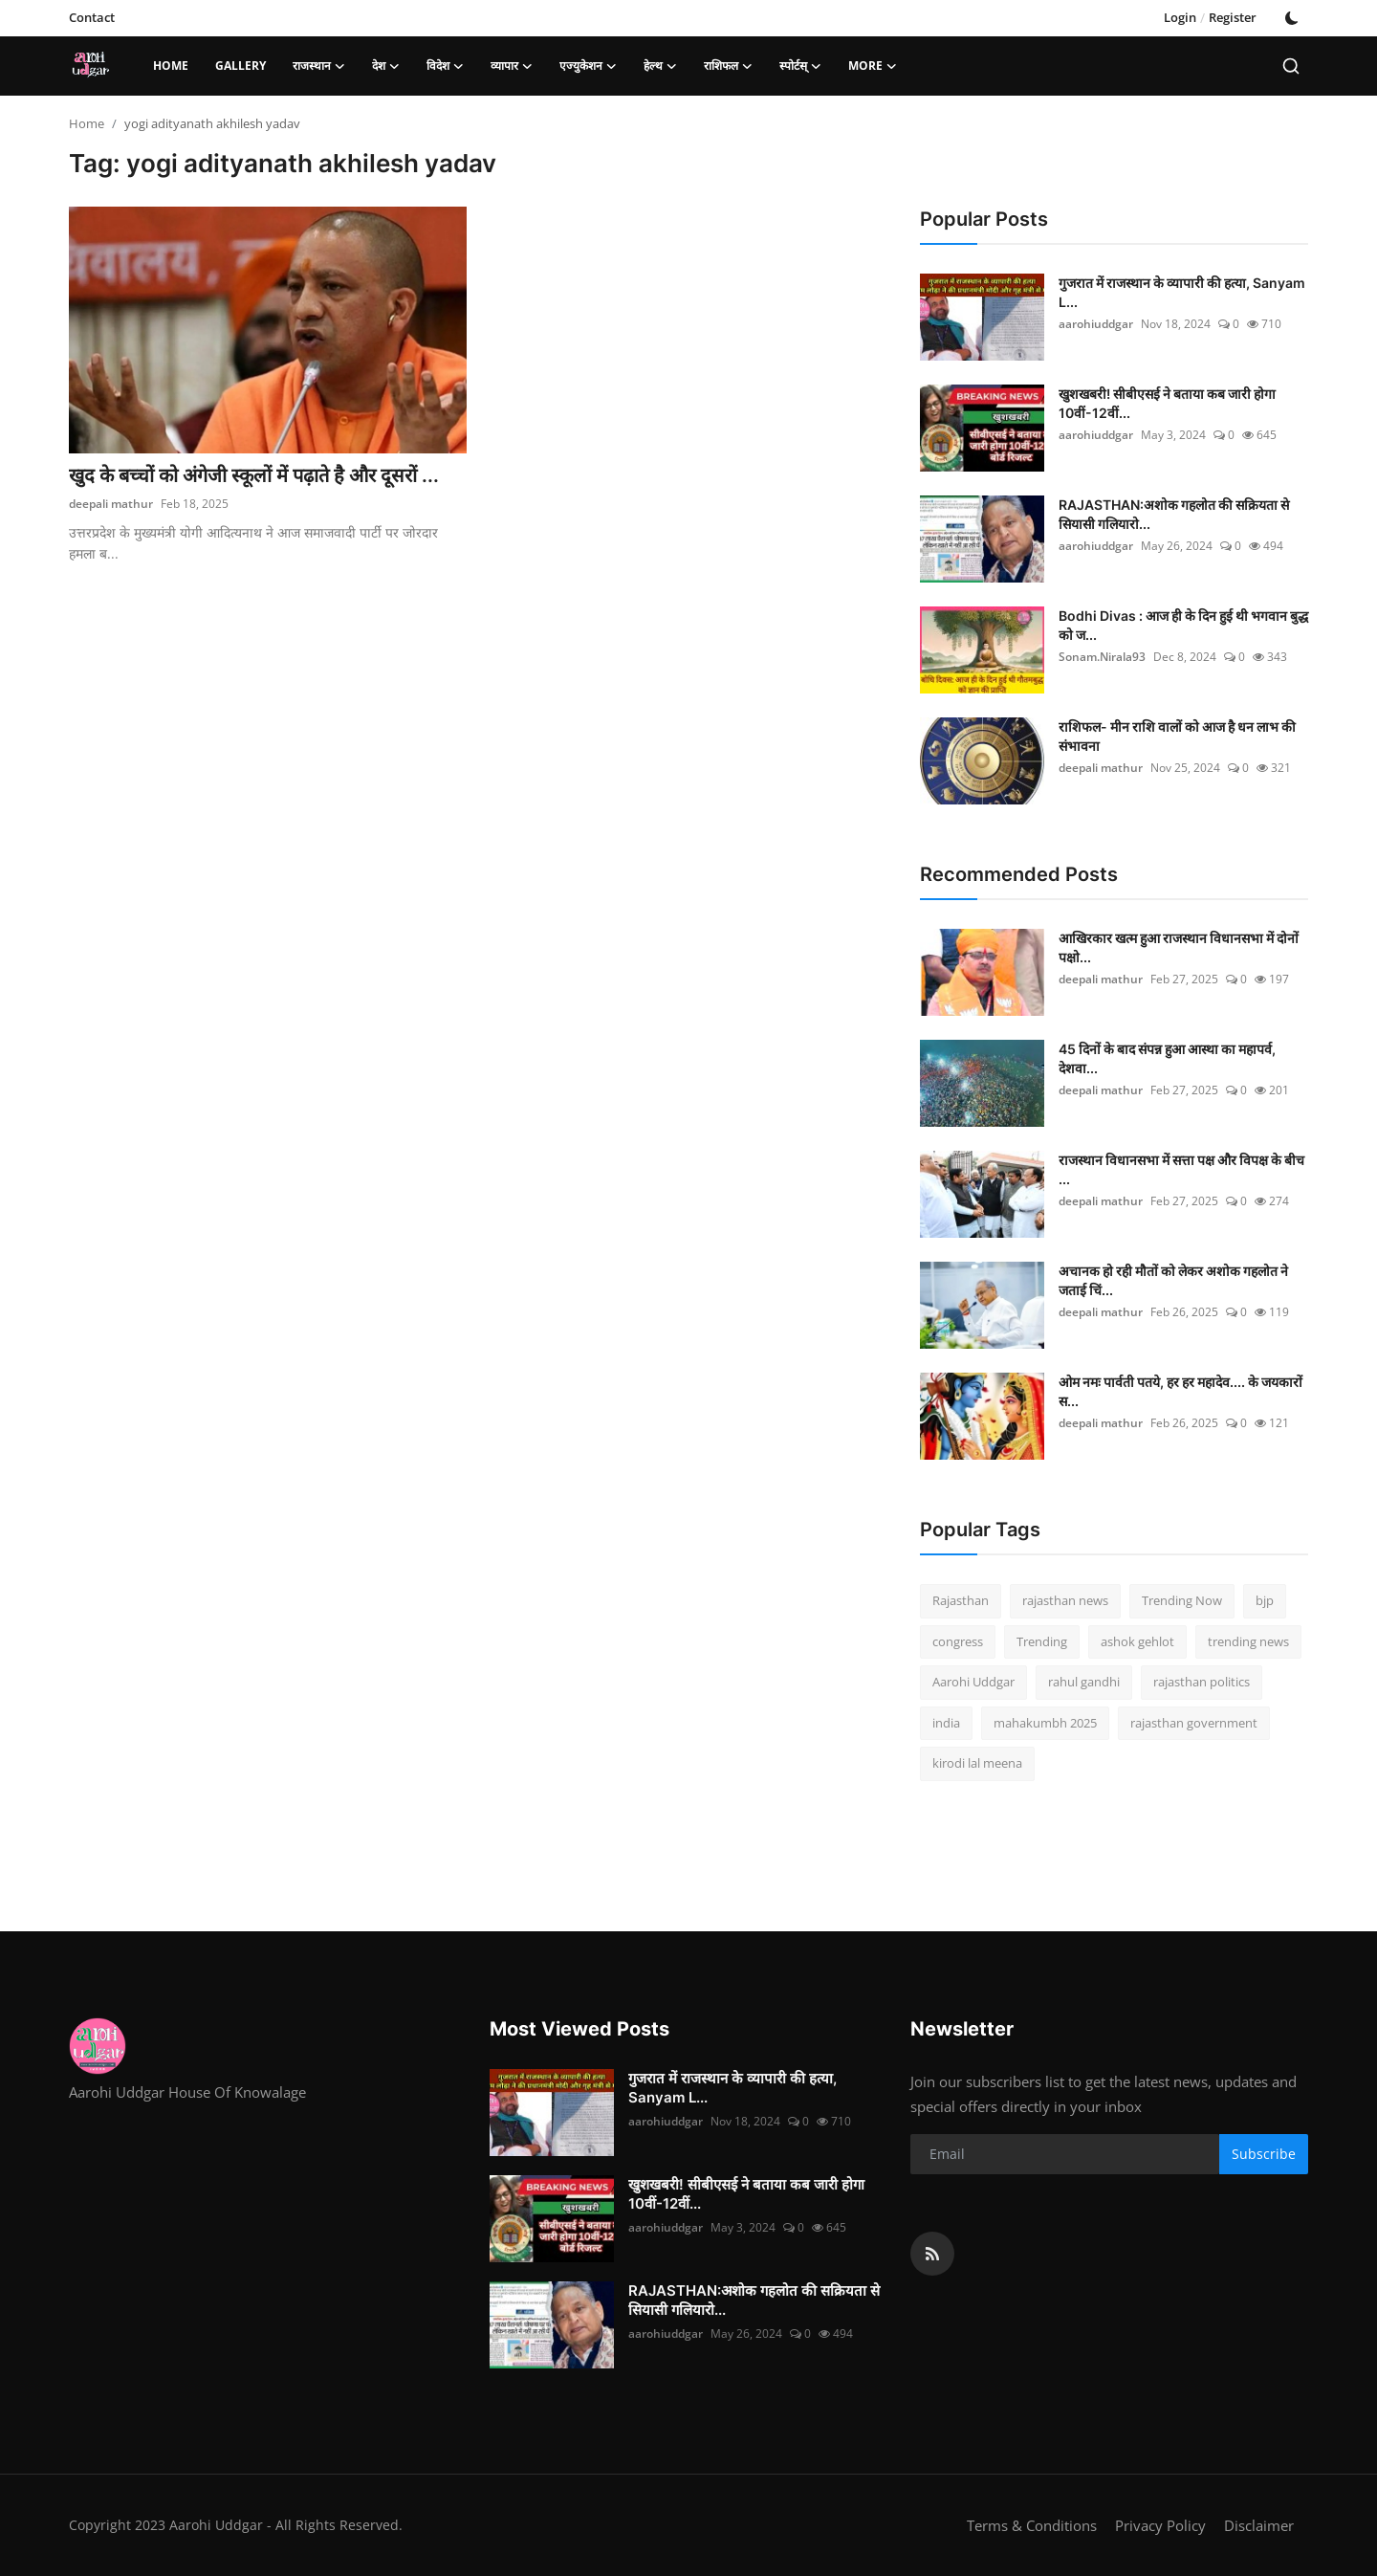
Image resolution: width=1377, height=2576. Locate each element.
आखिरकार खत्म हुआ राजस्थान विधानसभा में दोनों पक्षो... (1179, 947)
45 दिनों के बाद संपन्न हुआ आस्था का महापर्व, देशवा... (1167, 1058)
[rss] (932, 2254)
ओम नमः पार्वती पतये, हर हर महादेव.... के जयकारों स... (1180, 1391)
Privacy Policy (1160, 2525)
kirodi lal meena (977, 1763)
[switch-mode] (1292, 18)
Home (170, 65)
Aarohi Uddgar (973, 1681)
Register (1233, 17)
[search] (1291, 66)
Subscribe (1264, 2154)
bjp (1265, 1600)
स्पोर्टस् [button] (800, 66)
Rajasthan (960, 1600)
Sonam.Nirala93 (1102, 657)
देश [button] (386, 66)
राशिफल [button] (728, 66)
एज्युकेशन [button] (588, 66)
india (946, 1722)
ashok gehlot (1137, 1641)
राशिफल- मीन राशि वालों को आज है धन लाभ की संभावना (1177, 736)
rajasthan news (1065, 1600)
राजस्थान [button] (319, 66)
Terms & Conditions (1032, 2525)
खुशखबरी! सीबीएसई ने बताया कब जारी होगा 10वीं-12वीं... (1167, 403)
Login (1180, 17)
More (872, 66)
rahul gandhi (1084, 1681)
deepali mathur (111, 503)
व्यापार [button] (512, 66)
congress (957, 1641)
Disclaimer (1259, 2525)
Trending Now (1182, 1600)
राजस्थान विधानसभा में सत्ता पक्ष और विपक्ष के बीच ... (1181, 1169)
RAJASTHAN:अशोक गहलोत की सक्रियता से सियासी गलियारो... (1174, 514)
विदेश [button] (445, 66)
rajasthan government (1193, 1722)
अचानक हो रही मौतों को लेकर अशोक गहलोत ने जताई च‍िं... (1173, 1280)
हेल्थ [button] (660, 66)
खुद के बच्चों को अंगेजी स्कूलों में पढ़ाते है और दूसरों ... (254, 475)
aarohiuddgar (1096, 324)
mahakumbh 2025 (1045, 1722)
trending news (1248, 1641)
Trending (1041, 1641)
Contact (92, 17)
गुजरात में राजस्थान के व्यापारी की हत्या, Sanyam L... (1182, 292)
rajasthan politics (1201, 1681)
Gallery (240, 65)
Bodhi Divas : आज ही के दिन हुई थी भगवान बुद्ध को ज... (1183, 625)
